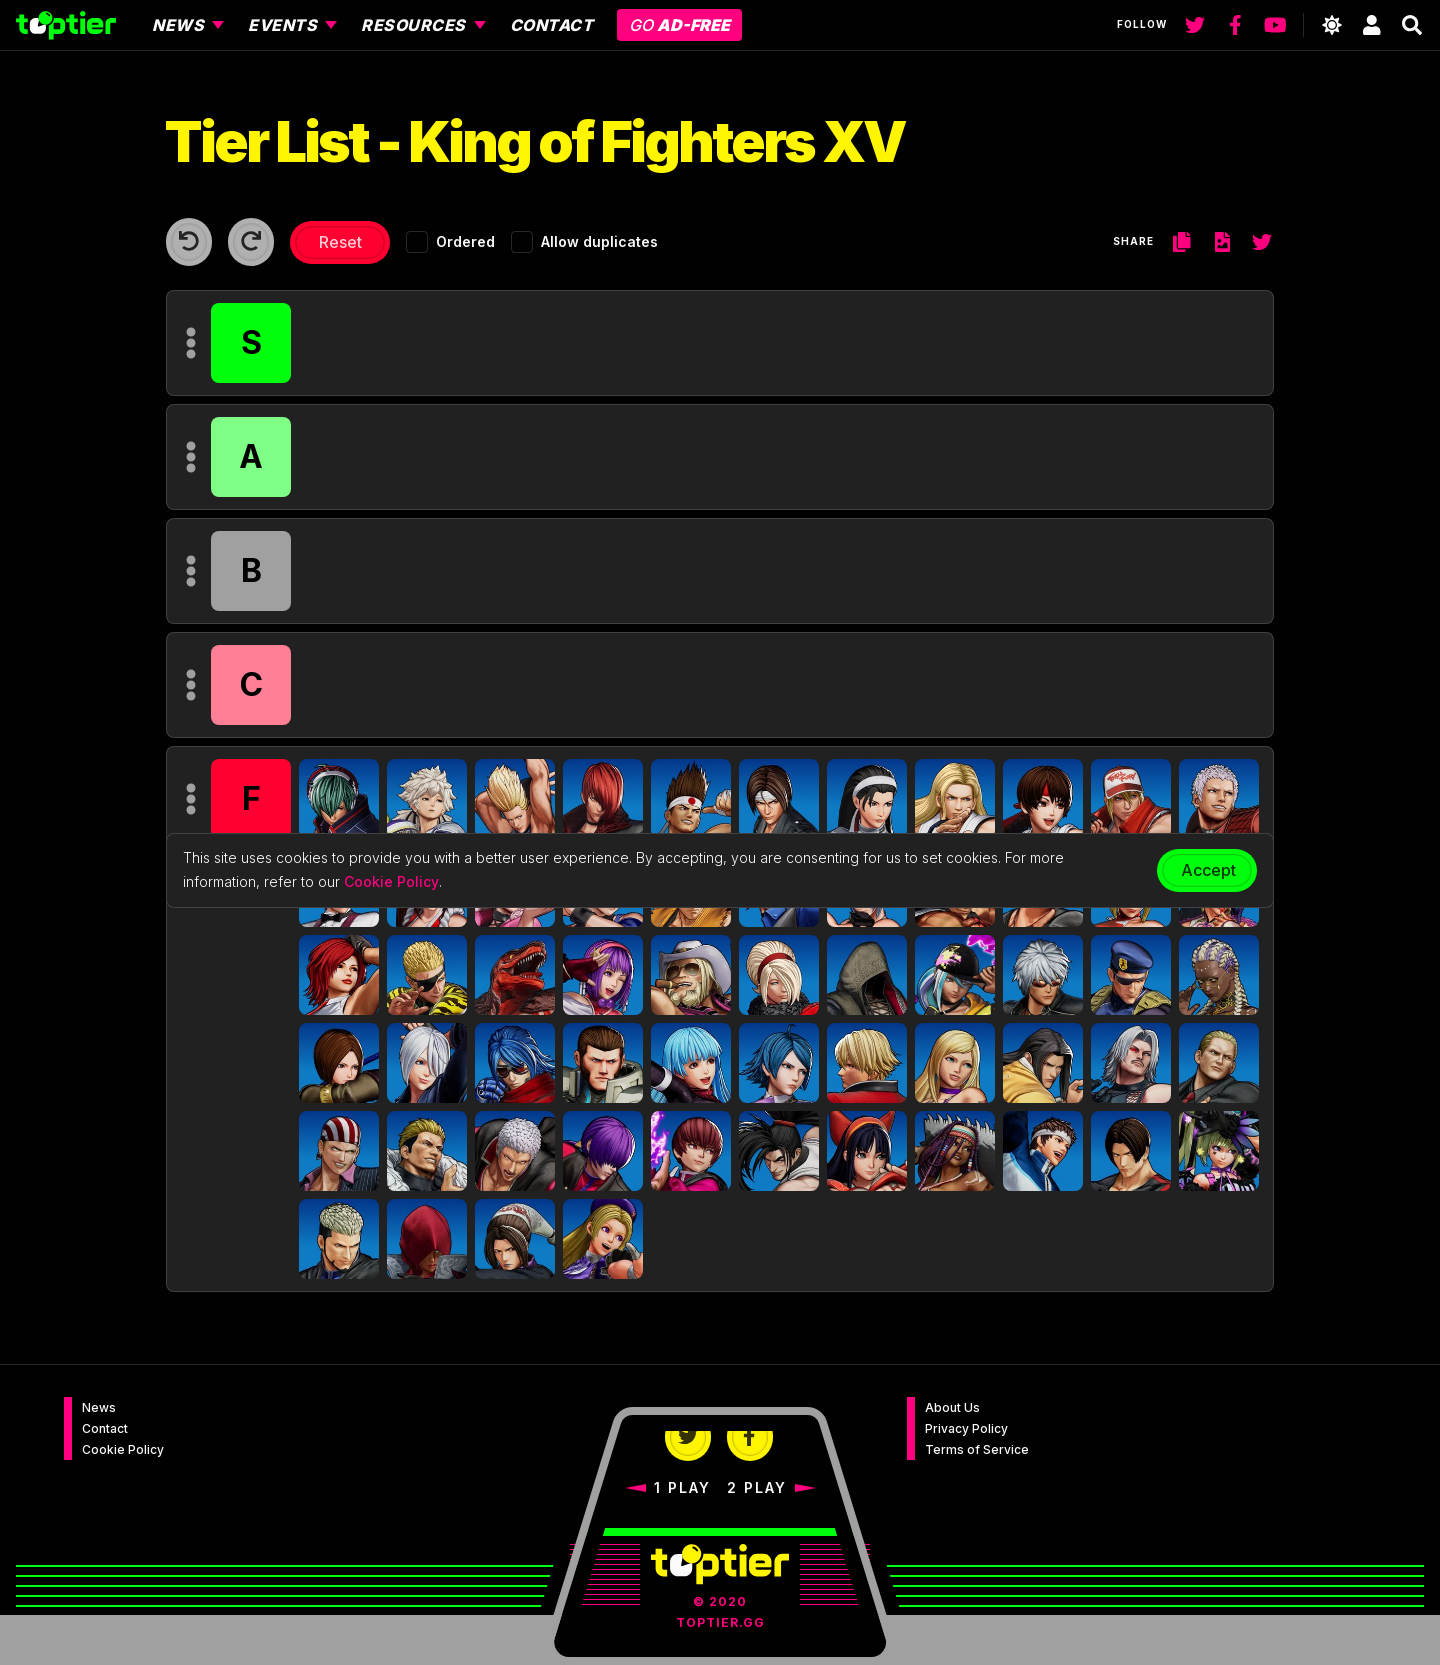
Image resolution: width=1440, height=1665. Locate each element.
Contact (105, 1428)
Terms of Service (977, 1449)
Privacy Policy (966, 1428)
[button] (339, 799)
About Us (952, 1407)
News (99, 1407)
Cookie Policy (123, 1449)
